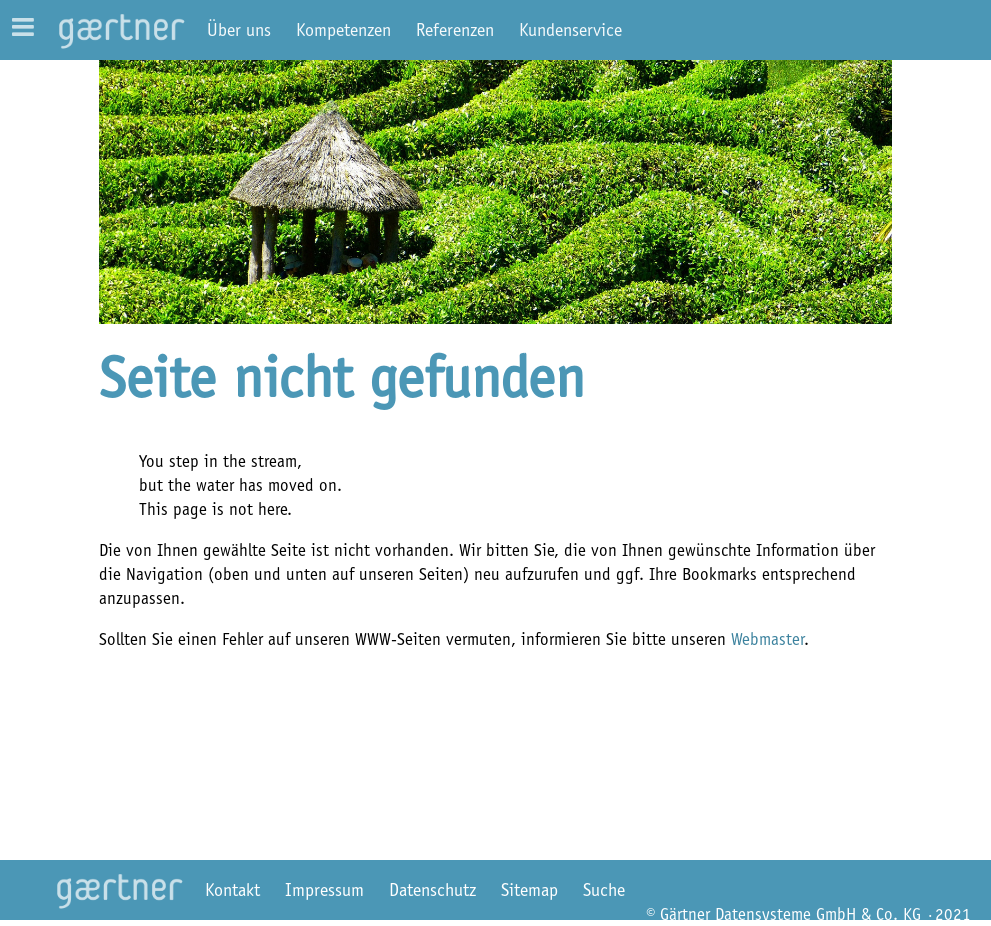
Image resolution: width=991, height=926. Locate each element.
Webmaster (767, 639)
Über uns (239, 30)
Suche (604, 890)
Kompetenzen (343, 30)
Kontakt (232, 890)
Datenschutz (432, 890)
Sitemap (529, 890)
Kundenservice (570, 30)
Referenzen (455, 30)
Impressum (324, 890)
